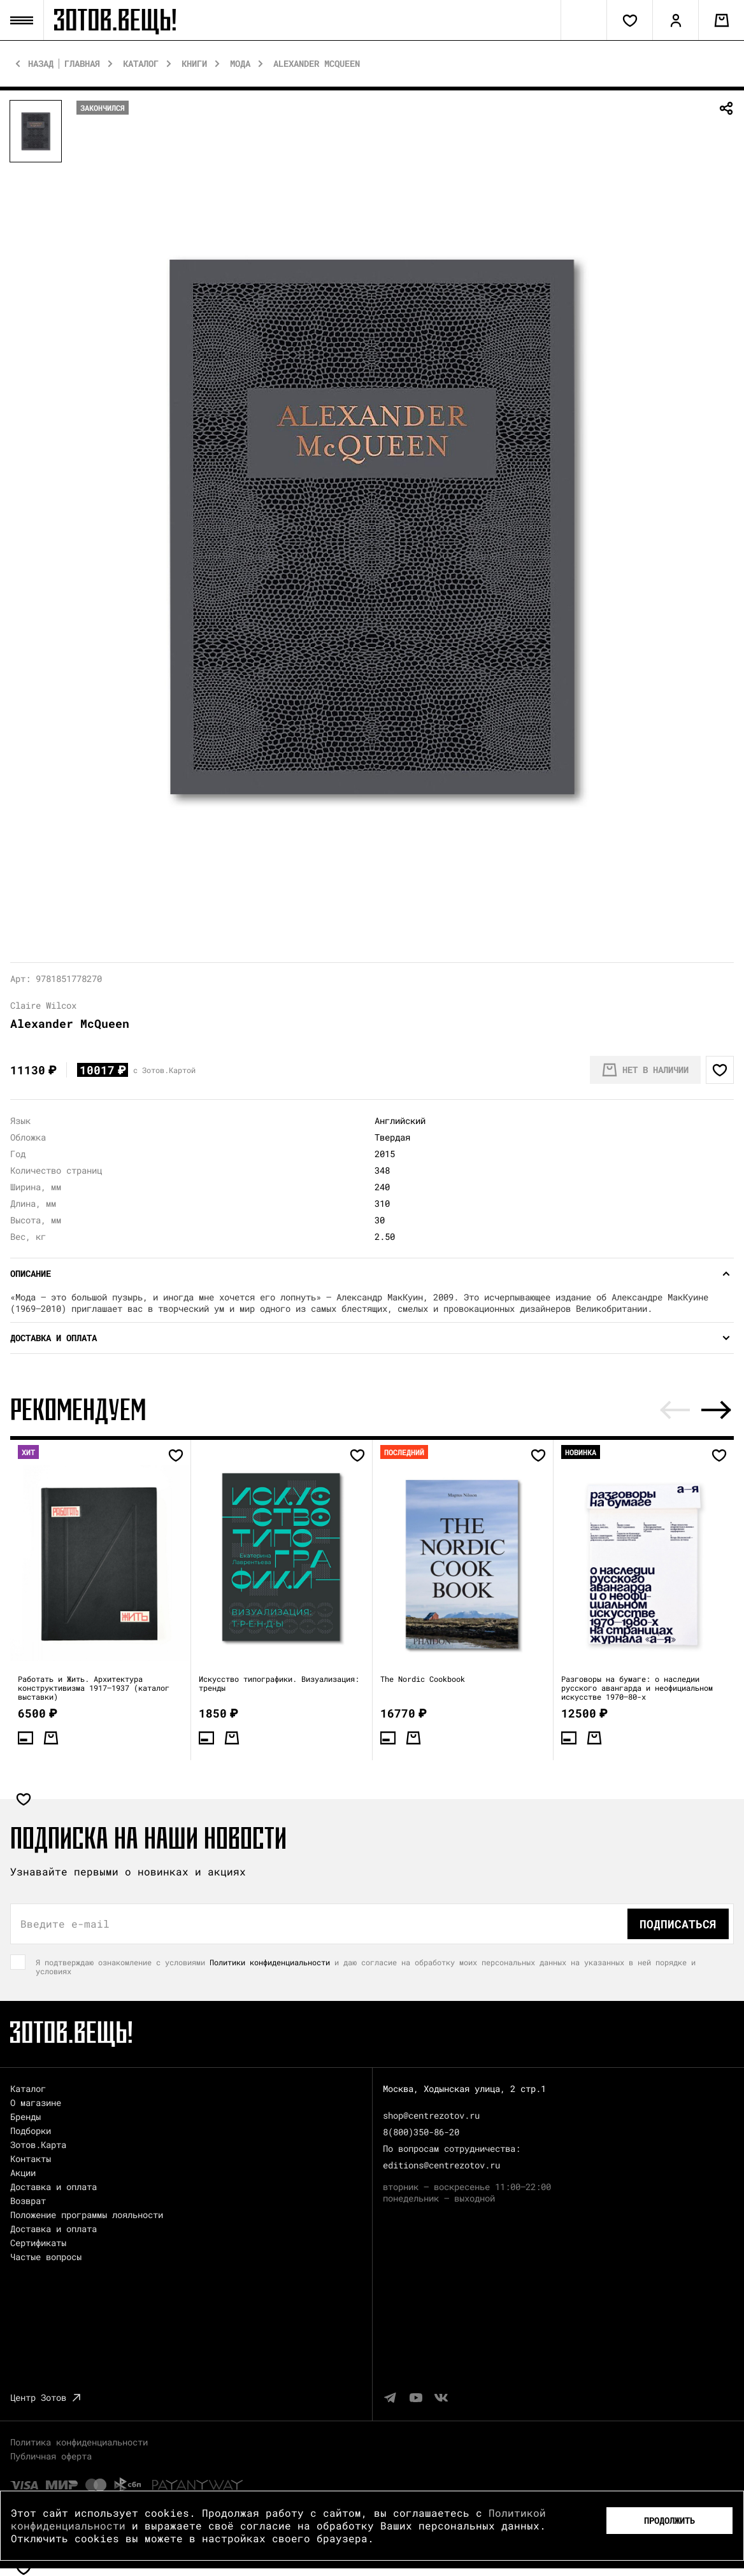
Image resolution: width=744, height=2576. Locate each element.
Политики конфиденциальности (270, 1962)
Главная (82, 64)
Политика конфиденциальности (79, 2442)
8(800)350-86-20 (421, 2132)
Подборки (30, 2130)
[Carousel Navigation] (695, 1410)
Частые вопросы (46, 2257)
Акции (23, 2173)
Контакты (30, 2159)
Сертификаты (38, 2243)
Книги (194, 64)
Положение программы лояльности (86, 2215)
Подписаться (678, 1924)
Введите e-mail (65, 1924)
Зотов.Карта (38, 2144)
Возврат (28, 2201)
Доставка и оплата (53, 2187)
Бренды (25, 2116)
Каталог (141, 64)
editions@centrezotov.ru (441, 2165)
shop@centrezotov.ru (431, 2115)
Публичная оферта (51, 2456)
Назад (41, 64)
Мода (240, 64)
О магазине (35, 2102)
